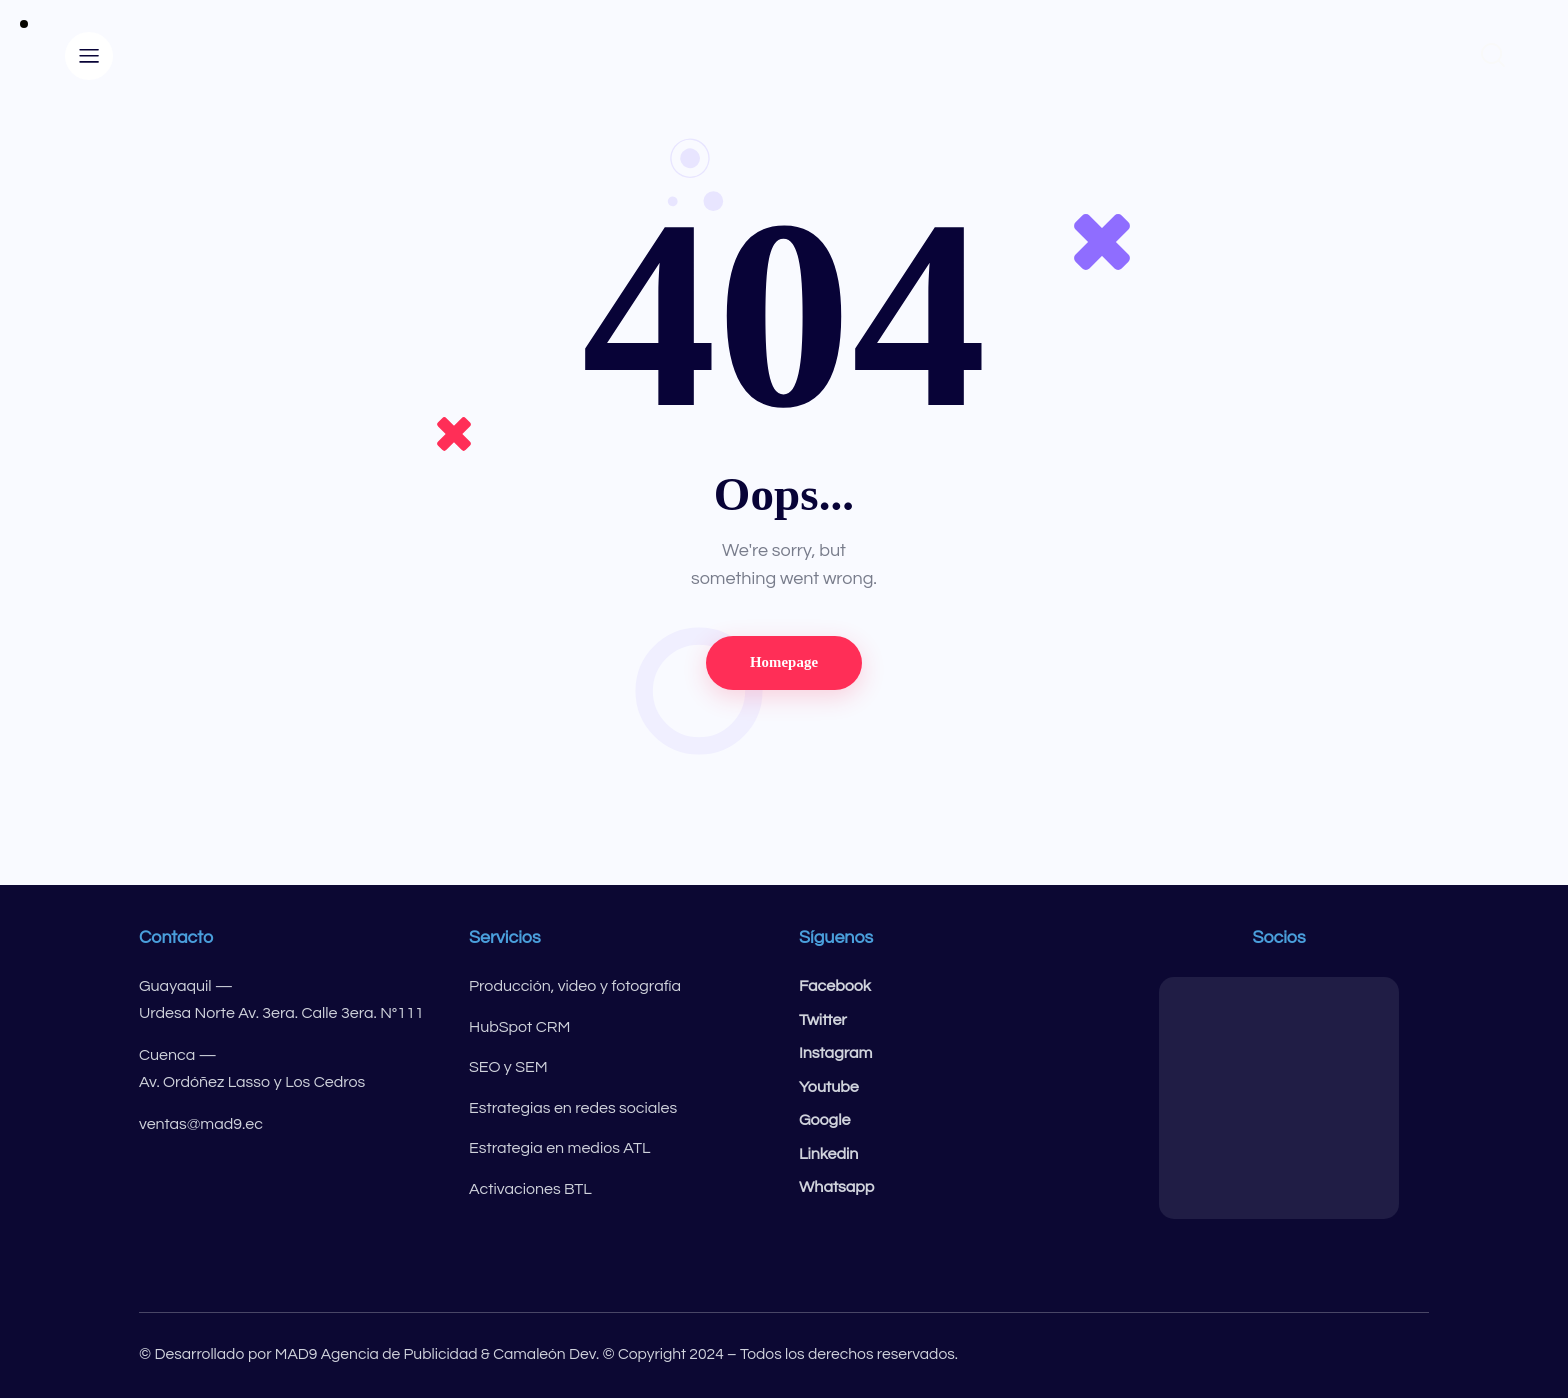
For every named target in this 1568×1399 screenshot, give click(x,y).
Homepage (783, 663)
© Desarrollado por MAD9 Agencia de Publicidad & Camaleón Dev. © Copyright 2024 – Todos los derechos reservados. (558, 1355)
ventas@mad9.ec (201, 1125)
